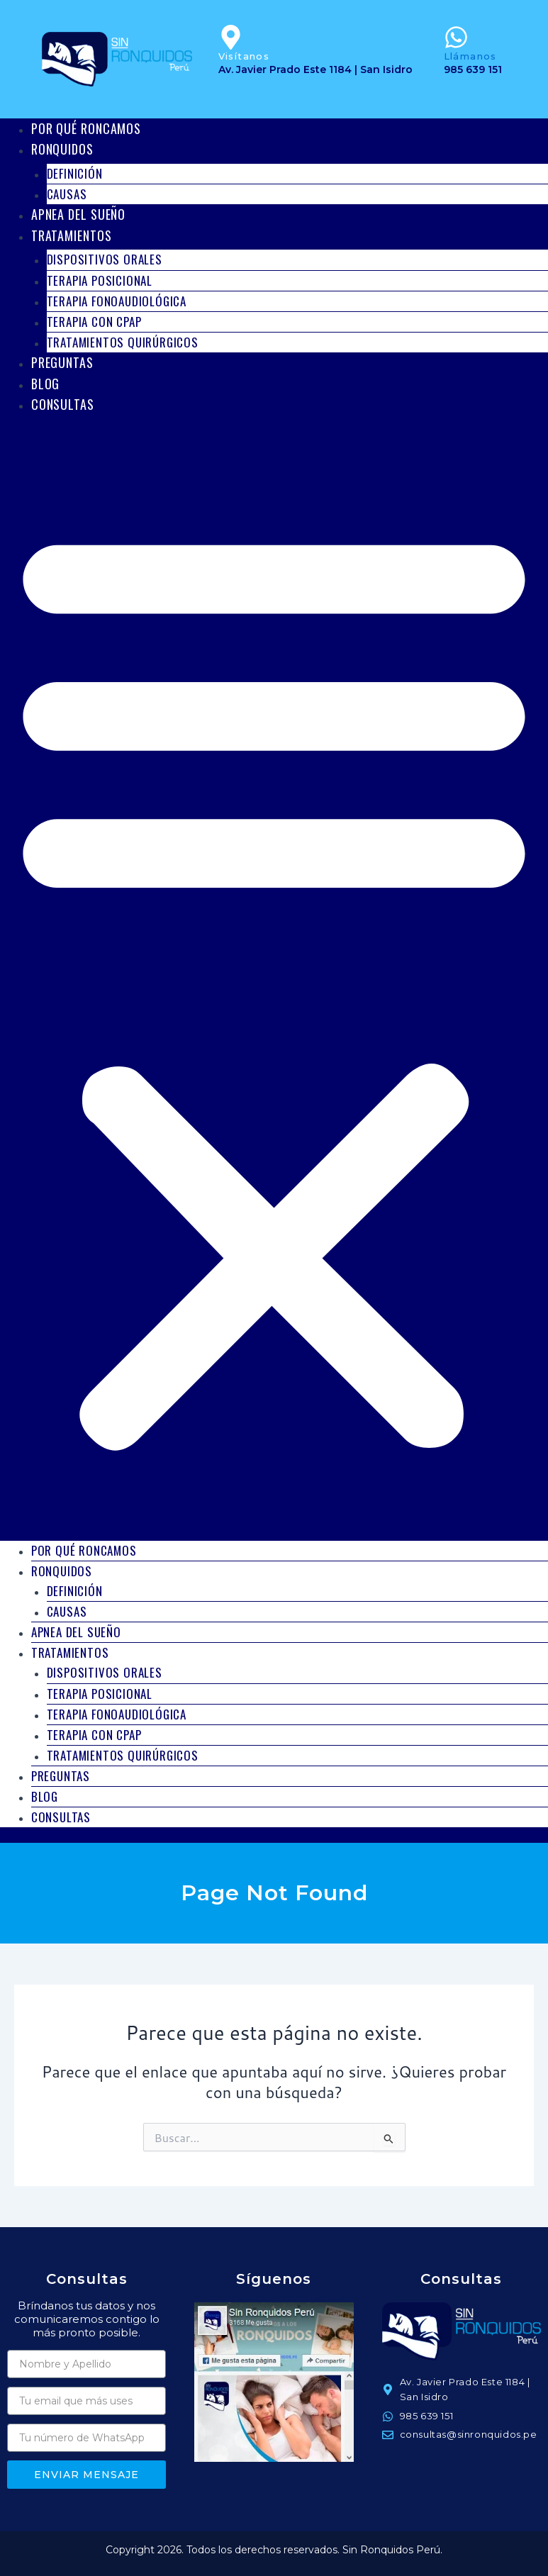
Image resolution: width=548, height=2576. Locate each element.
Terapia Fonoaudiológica (116, 301)
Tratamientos (71, 235)
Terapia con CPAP (94, 321)
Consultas (62, 404)
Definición (75, 173)
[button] (274, 984)
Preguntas (62, 362)
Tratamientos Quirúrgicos (122, 342)
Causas (67, 1611)
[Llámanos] (456, 37)
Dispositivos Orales (104, 259)
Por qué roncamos (84, 1550)
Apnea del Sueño (76, 1632)
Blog (44, 1796)
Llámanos (470, 56)
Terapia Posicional (99, 280)
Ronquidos (62, 149)
